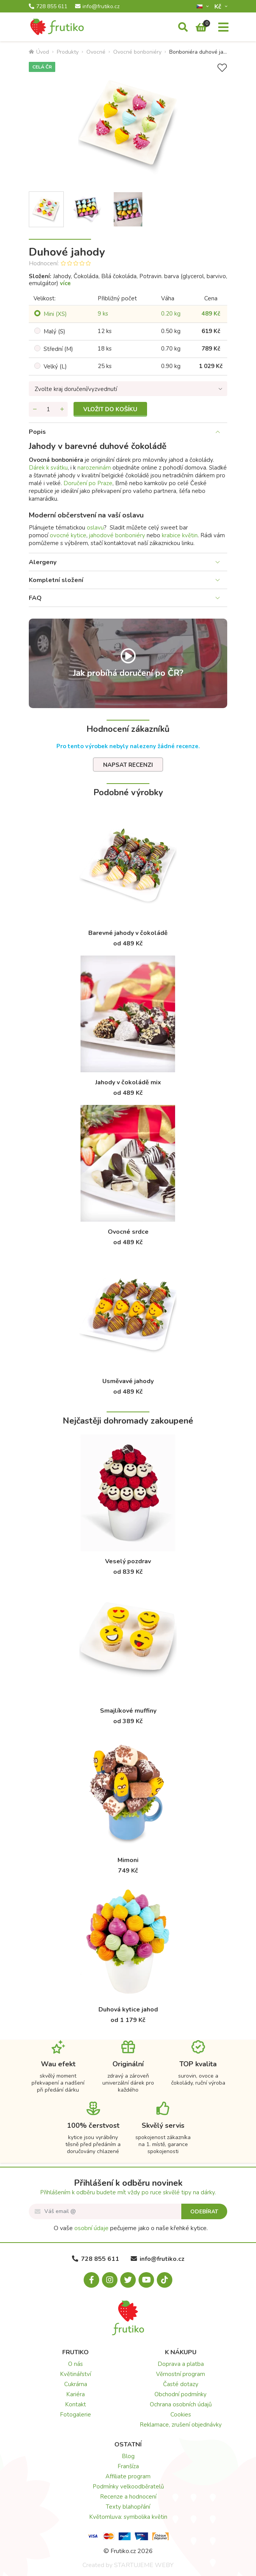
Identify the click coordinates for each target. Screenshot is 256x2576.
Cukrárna (75, 2384)
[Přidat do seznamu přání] (222, 68)
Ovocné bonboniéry (137, 52)
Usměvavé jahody (128, 1381)
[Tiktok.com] (164, 2280)
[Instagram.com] (109, 2280)
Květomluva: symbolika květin (128, 2517)
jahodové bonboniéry (117, 535)
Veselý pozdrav (128, 1561)
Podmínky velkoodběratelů (128, 2486)
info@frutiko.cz (97, 6)
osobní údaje (91, 2228)
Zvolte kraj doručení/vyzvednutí (76, 389)
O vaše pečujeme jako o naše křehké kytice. (131, 2228)
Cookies (180, 2414)
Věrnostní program (180, 2374)
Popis (37, 432)
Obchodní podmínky (180, 2394)
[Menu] (223, 27)
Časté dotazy (180, 2384)
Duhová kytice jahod (128, 2009)
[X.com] (128, 2280)
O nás (75, 2364)
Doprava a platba (181, 2364)
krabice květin (180, 535)
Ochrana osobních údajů (181, 2404)
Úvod (39, 52)
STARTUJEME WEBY (144, 2565)
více (65, 283)
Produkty (68, 52)
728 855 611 (48, 6)
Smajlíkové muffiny (128, 1710)
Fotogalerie (75, 2414)
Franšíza (128, 2466)
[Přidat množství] (62, 409)
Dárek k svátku (48, 468)
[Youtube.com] (146, 2280)
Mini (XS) (55, 314)
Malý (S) (54, 331)
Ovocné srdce (128, 1232)
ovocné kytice (68, 535)
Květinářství (75, 2374)
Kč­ (218, 6)
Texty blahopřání (128, 2507)
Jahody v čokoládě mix (128, 1082)
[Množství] (48, 409)
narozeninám (94, 468)
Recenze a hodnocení (128, 2497)
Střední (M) (58, 349)
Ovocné (95, 52)
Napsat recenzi (128, 765)
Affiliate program (128, 2476)
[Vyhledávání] (183, 27)
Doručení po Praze (87, 483)
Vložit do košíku (110, 409)
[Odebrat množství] (34, 409)
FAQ (35, 598)
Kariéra (75, 2394)
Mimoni (128, 1860)
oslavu (95, 527)
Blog (128, 2456)
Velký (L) (55, 366)
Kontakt (75, 2404)
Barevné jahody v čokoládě (128, 933)
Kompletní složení (56, 580)
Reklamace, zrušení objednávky (181, 2425)
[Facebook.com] (91, 2280)
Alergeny (42, 562)
